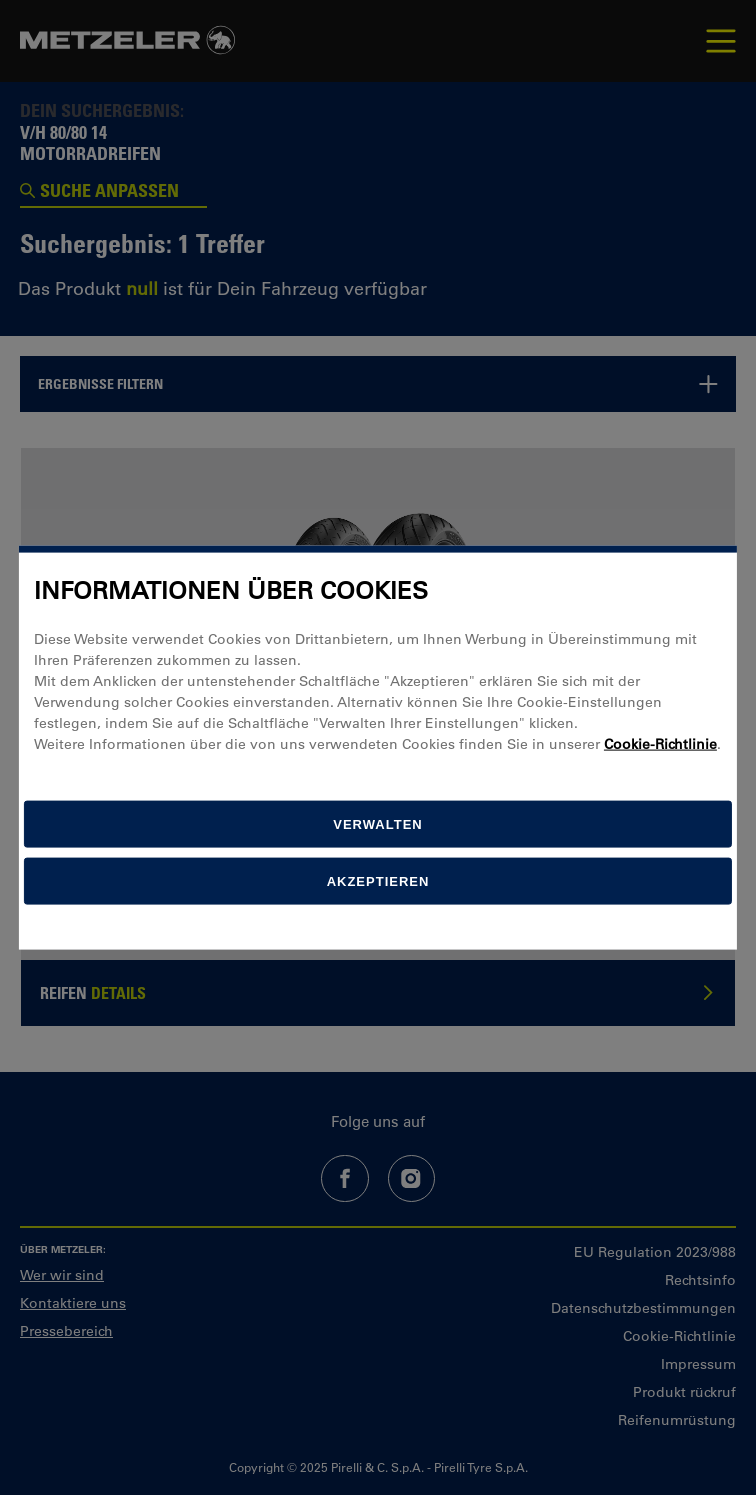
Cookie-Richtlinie (660, 744)
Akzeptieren (378, 881)
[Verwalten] (378, 824)
